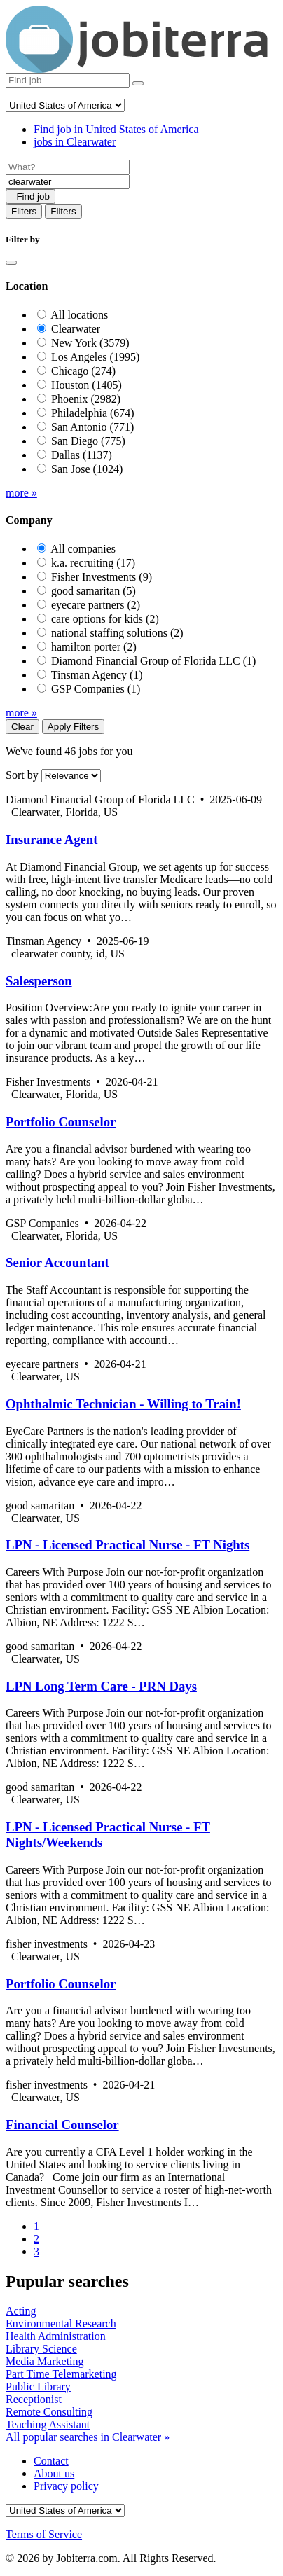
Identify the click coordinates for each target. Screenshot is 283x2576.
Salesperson (39, 981)
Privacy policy (66, 2486)
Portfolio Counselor (61, 1121)
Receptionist (34, 2399)
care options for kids (105, 619)
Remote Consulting (49, 2412)
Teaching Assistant (48, 2424)
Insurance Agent (51, 839)
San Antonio (92, 427)
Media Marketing (45, 2361)
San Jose (87, 469)
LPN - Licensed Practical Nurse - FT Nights (127, 1544)
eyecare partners (95, 605)
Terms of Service (44, 2534)
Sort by (22, 775)
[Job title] (68, 167)
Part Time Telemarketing (61, 2374)
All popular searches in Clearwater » (88, 2437)
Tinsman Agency (97, 675)
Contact (51, 2461)
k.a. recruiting (93, 563)
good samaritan (93, 591)
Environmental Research (61, 2323)
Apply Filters (73, 726)
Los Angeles (95, 357)
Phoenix (85, 399)
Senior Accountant (57, 1262)
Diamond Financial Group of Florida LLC (153, 661)
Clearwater (75, 329)
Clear (22, 726)
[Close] (11, 263)
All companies (83, 549)
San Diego (88, 441)
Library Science (41, 2349)
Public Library (38, 2387)
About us (54, 2473)
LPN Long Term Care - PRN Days (101, 1686)
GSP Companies (95, 689)
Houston (86, 385)
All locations (79, 315)
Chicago (83, 371)
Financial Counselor (62, 2124)
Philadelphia (92, 413)
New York (90, 343)
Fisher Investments (101, 577)
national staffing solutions (117, 633)
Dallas (81, 455)
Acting (21, 2311)
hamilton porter (94, 647)
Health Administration (56, 2336)
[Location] (68, 181)
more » (21, 493)
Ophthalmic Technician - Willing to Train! (123, 1404)
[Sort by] (71, 775)
